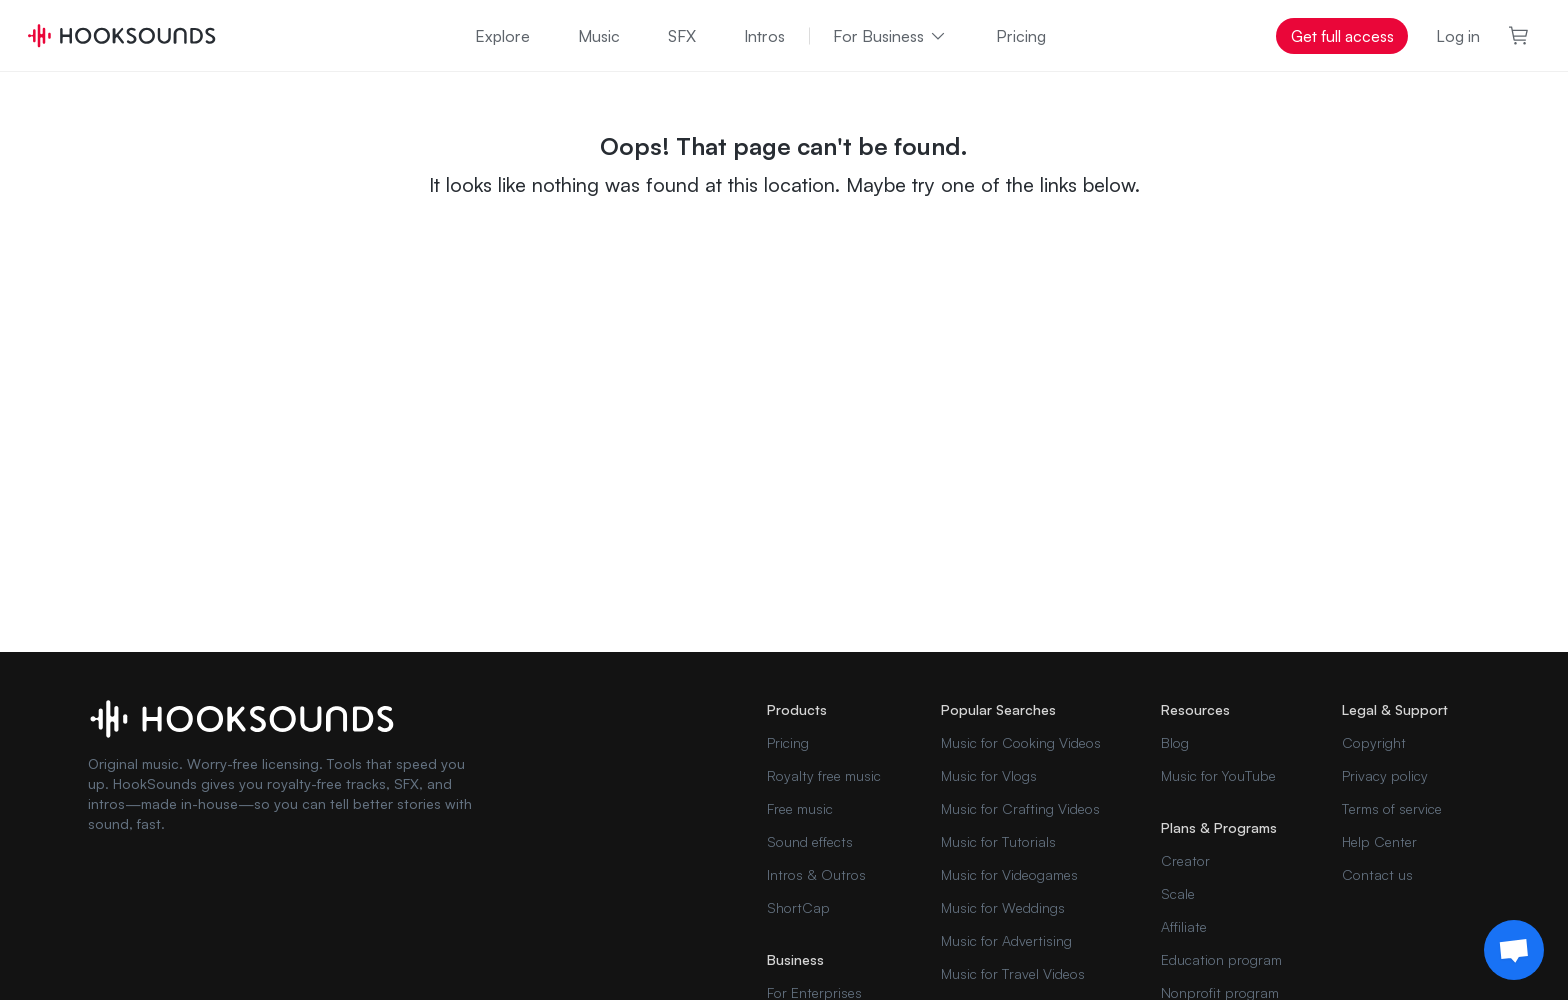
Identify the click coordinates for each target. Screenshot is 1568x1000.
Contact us (1377, 874)
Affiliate (1184, 926)
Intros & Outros (816, 874)
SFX (682, 36)
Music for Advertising (1006, 940)
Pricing (1021, 36)
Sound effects (810, 841)
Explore (502, 36)
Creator (1185, 860)
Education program (1221, 959)
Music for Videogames (1009, 874)
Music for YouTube (1218, 775)
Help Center (1379, 841)
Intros (764, 36)
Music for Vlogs (989, 775)
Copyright (1374, 742)
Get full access (1342, 36)
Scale (1178, 893)
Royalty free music (824, 775)
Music (599, 36)
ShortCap (798, 907)
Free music (800, 808)
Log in (1458, 36)
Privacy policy (1385, 775)
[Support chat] (1514, 950)
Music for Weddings (1003, 907)
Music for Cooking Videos (1021, 742)
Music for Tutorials (998, 841)
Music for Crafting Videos (1020, 808)
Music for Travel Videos (1013, 973)
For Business (890, 36)
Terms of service (1392, 808)
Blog (1175, 742)
